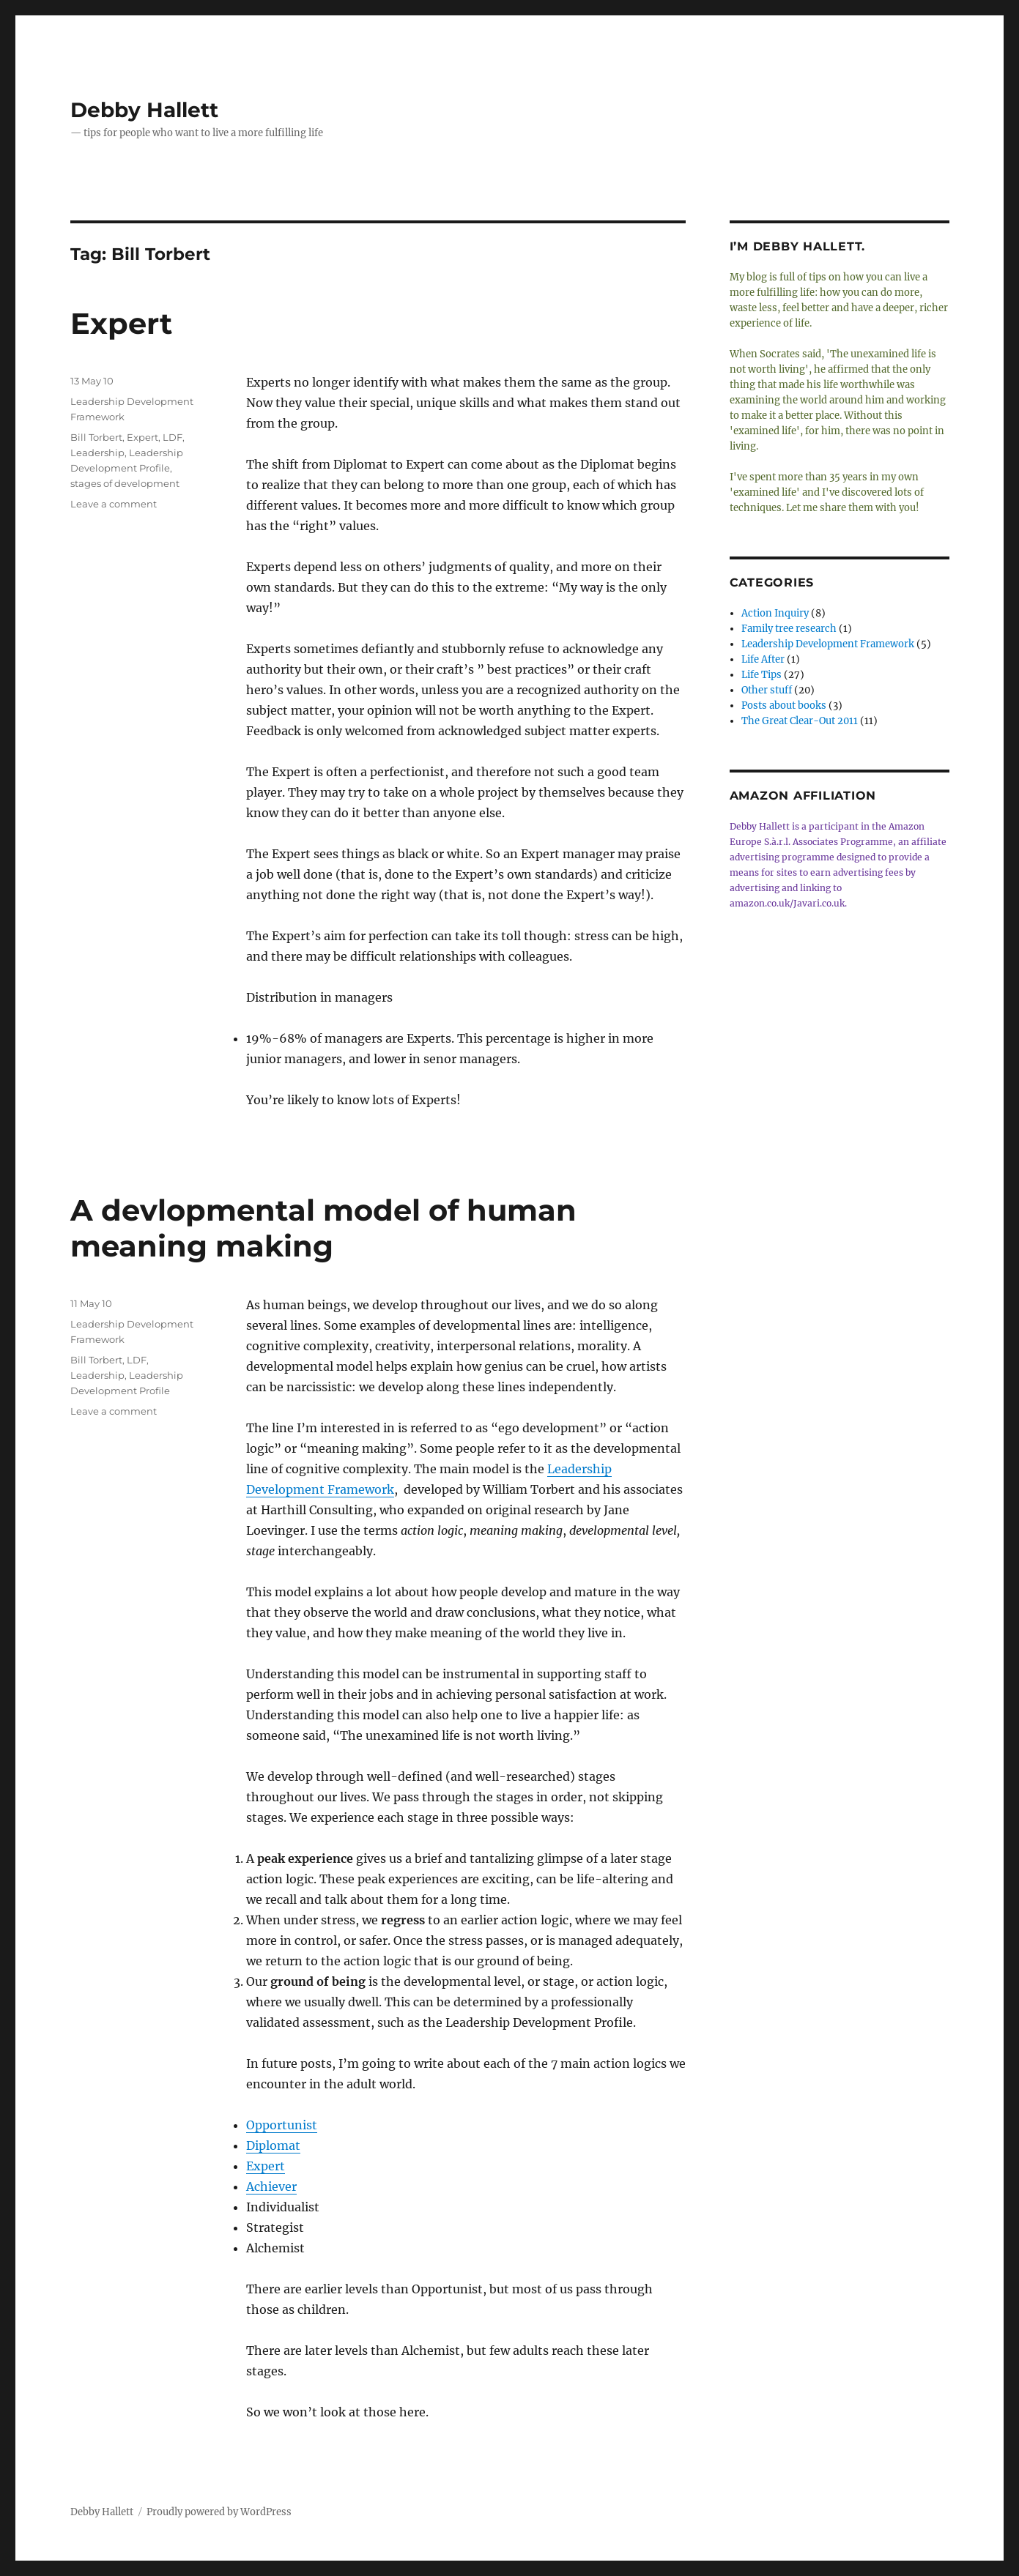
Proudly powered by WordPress (219, 2512)
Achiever (271, 2186)
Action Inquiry (775, 613)
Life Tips (761, 675)
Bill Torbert (96, 437)
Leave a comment (113, 504)
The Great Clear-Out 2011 (799, 721)
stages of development (124, 483)
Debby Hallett (144, 109)
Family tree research (789, 628)
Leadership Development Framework (827, 644)
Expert (121, 323)
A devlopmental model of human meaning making (323, 1228)
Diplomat (273, 2145)
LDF (172, 437)
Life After (763, 659)
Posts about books (783, 705)
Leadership (97, 452)
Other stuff (766, 690)
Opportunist (281, 2125)
